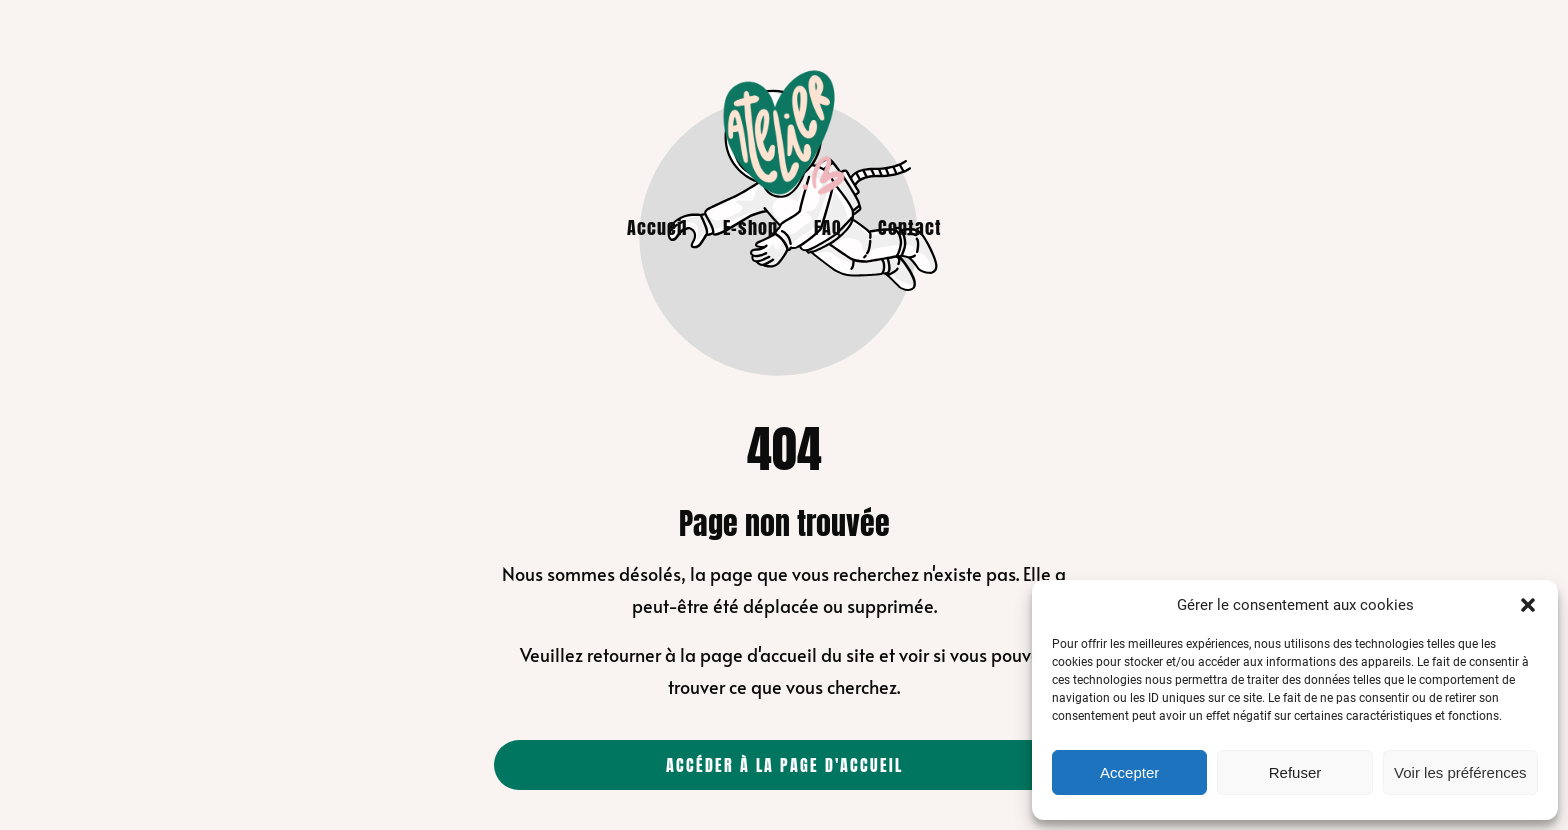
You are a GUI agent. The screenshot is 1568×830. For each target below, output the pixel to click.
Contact (910, 227)
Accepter (1129, 772)
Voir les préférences (1460, 772)
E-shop (750, 227)
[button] (1528, 605)
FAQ (828, 227)
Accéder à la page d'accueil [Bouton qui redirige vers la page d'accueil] (784, 765)
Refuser (1295, 772)
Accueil (657, 227)
